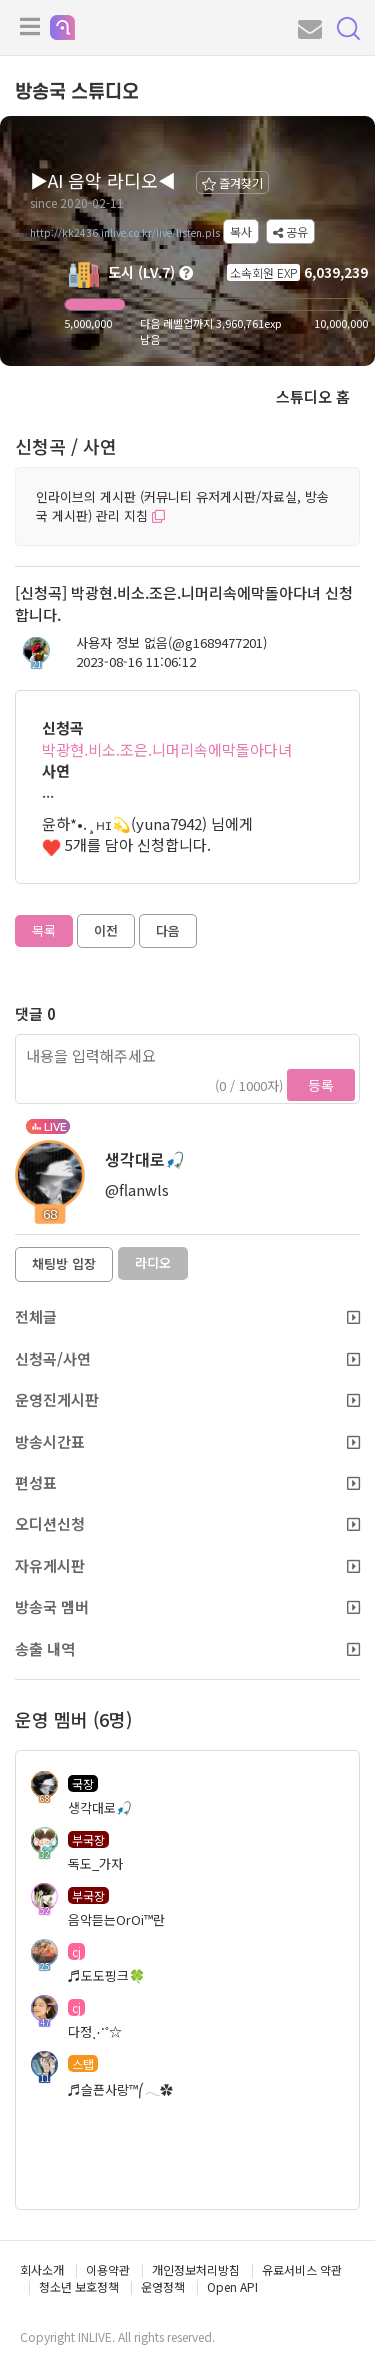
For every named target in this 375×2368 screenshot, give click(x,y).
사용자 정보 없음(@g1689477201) (171, 643)
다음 (168, 930)
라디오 (153, 1262)
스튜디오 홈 (313, 396)
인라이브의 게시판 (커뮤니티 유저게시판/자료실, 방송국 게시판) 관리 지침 (182, 506)
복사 (241, 231)
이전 (106, 930)
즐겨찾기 (232, 182)
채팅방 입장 (64, 1263)
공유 (290, 231)
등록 (321, 1085)
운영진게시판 (187, 1399)
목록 (44, 930)
